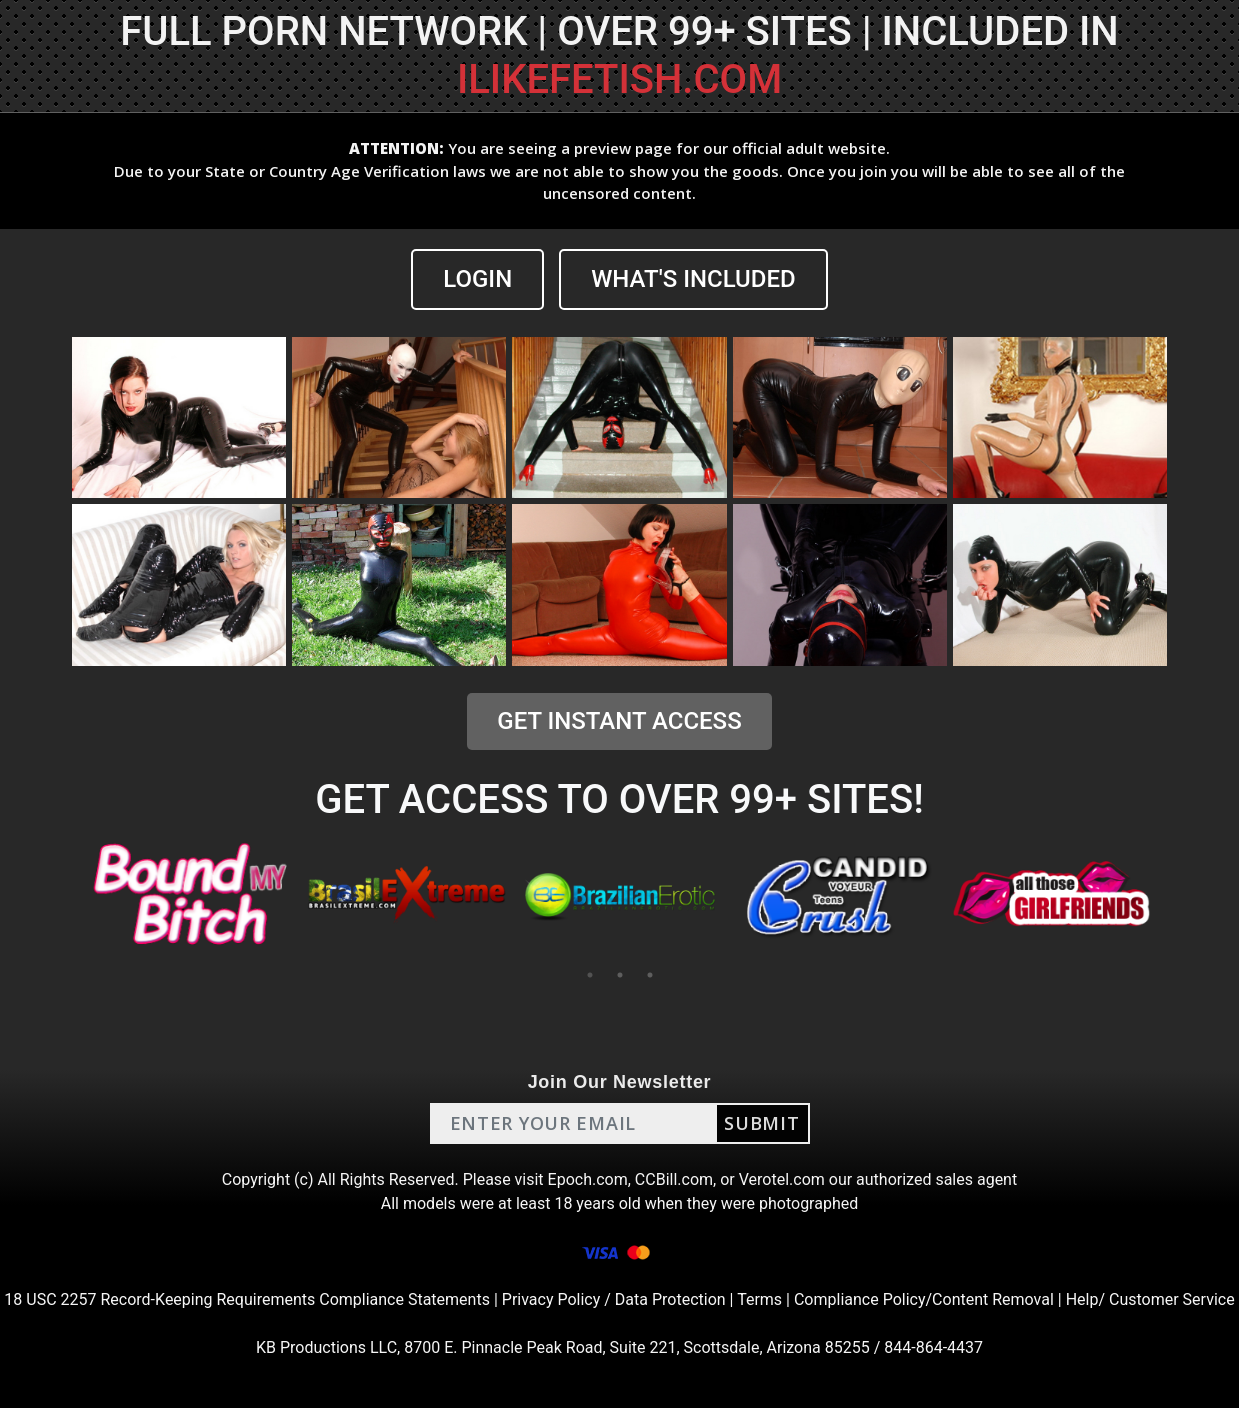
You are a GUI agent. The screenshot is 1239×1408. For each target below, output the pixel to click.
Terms (759, 1299)
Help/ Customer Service (1150, 1299)
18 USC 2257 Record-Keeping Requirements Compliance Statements (247, 1299)
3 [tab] (650, 975)
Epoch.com (588, 1179)
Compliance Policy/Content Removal (924, 1299)
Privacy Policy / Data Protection (614, 1299)
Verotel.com (782, 1179)
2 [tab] (620, 975)
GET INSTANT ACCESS (619, 721)
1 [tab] (590, 975)
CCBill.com (674, 1179)
